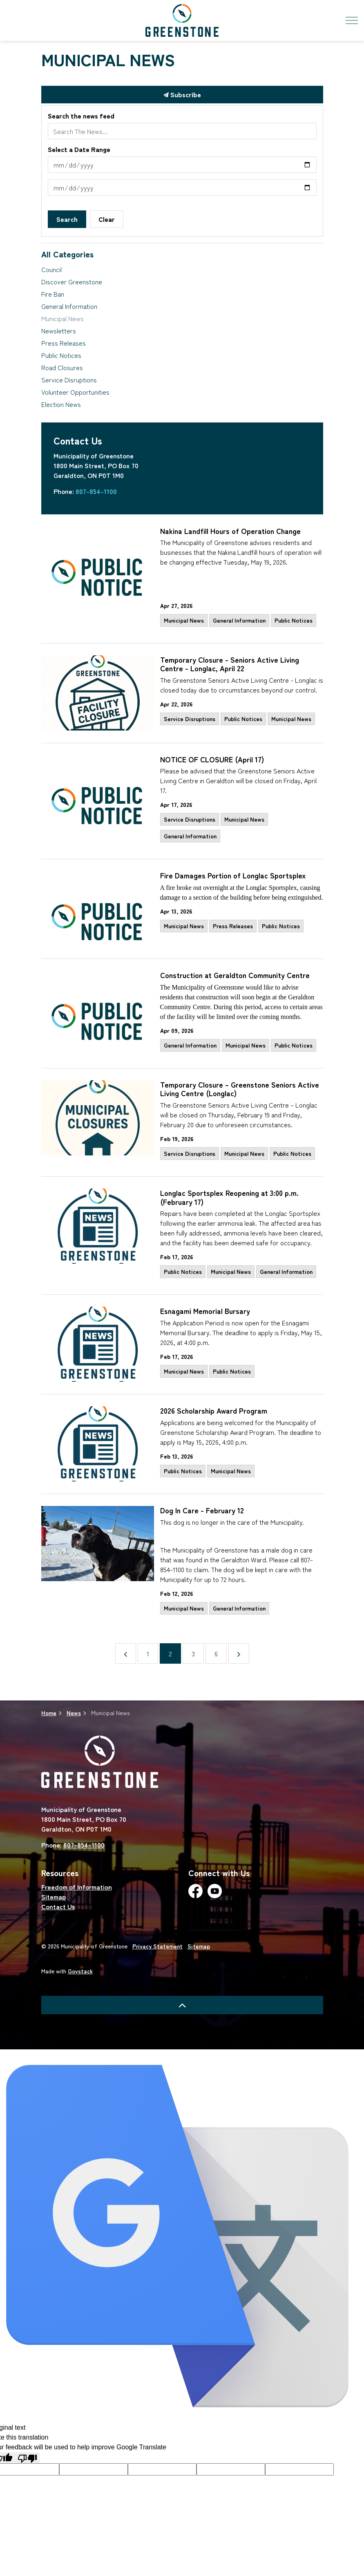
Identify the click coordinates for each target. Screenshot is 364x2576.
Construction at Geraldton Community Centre (235, 975)
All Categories (67, 254)
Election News (61, 404)
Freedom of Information (76, 1887)
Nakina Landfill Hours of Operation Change (230, 531)
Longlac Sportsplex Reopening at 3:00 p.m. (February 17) (229, 1198)
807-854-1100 (96, 491)
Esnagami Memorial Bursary (205, 1311)
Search (67, 219)
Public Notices (294, 620)
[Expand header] (351, 20)
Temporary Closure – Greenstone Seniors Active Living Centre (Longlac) (239, 1089)
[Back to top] (182, 2005)
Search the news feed (81, 116)
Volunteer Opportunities (75, 392)
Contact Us (58, 1906)
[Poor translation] (27, 2457)
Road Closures (62, 367)
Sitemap (53, 1896)
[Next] (238, 1653)
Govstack (80, 1971)
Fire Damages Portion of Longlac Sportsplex (233, 875)
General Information (239, 620)
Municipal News (184, 620)
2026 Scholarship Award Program (213, 1411)
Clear (106, 219)
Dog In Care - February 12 (202, 1510)
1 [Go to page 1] (148, 1653)
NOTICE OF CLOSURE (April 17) (212, 759)
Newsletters (58, 330)
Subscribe (182, 94)
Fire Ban (52, 294)
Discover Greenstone (71, 281)
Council (51, 269)
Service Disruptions (189, 719)
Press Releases (233, 926)
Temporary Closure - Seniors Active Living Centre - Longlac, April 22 (229, 664)
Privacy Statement (157, 1946)
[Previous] (125, 1653)
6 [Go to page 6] (216, 1653)
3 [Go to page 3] (193, 1653)
